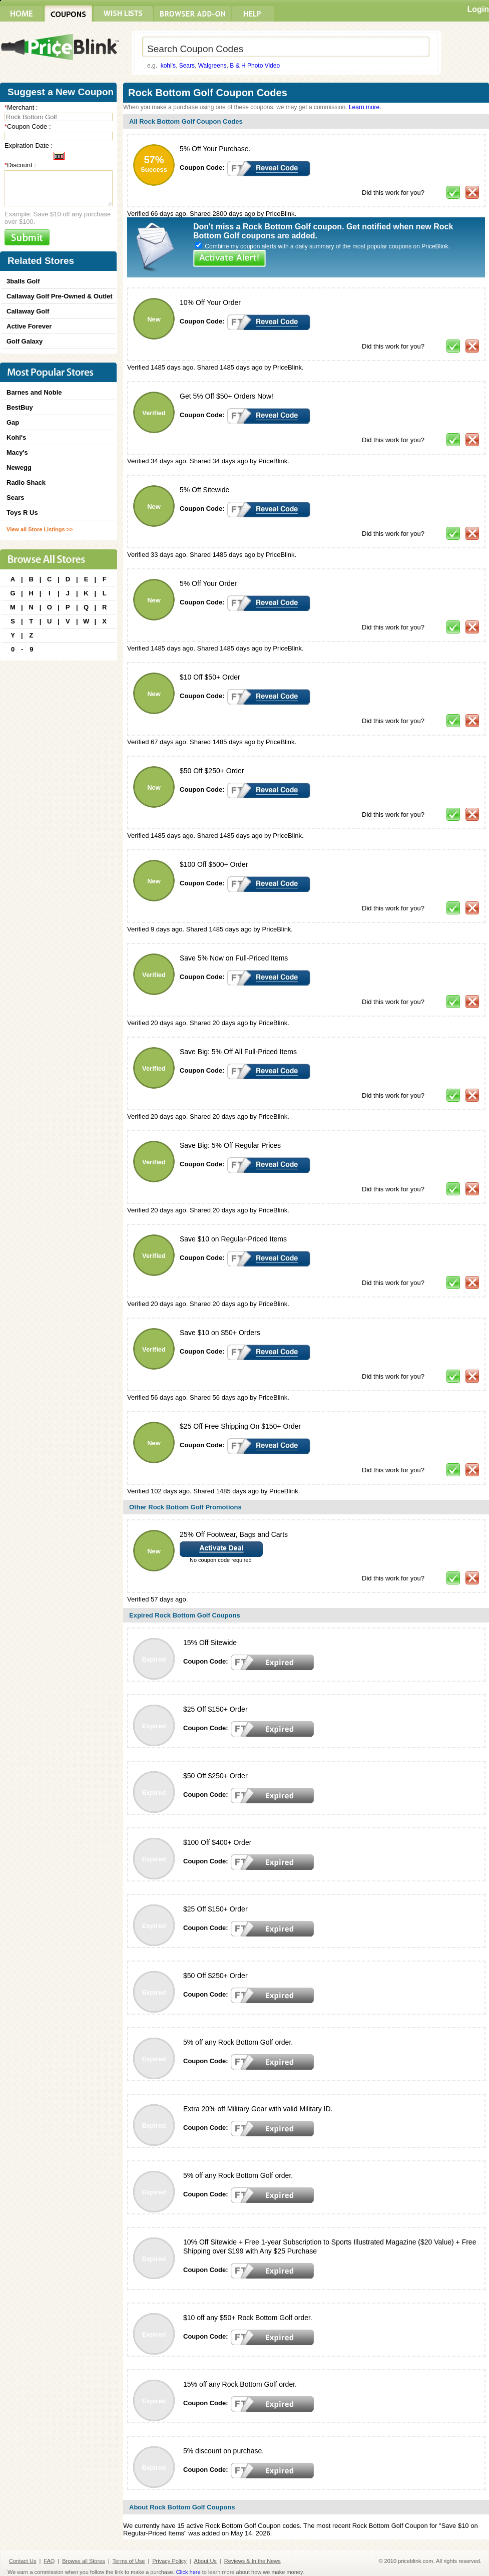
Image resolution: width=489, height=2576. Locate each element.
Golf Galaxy (25, 341)
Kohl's (16, 437)
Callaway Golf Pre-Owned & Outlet (60, 296)
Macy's (17, 452)
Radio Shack (26, 482)
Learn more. (365, 107)
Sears (187, 65)
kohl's (168, 65)
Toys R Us (22, 512)
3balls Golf (23, 281)
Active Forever (29, 326)
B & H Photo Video (255, 65)
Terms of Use (129, 2561)
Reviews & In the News (252, 2561)
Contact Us (22, 2561)
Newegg (19, 467)
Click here (188, 2572)
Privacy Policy (169, 2561)
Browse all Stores (83, 2561)
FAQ (49, 2561)
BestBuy (20, 407)
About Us (205, 2561)
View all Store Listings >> (40, 529)
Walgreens (212, 65)
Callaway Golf (28, 311)
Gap (13, 422)
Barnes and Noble (34, 392)
